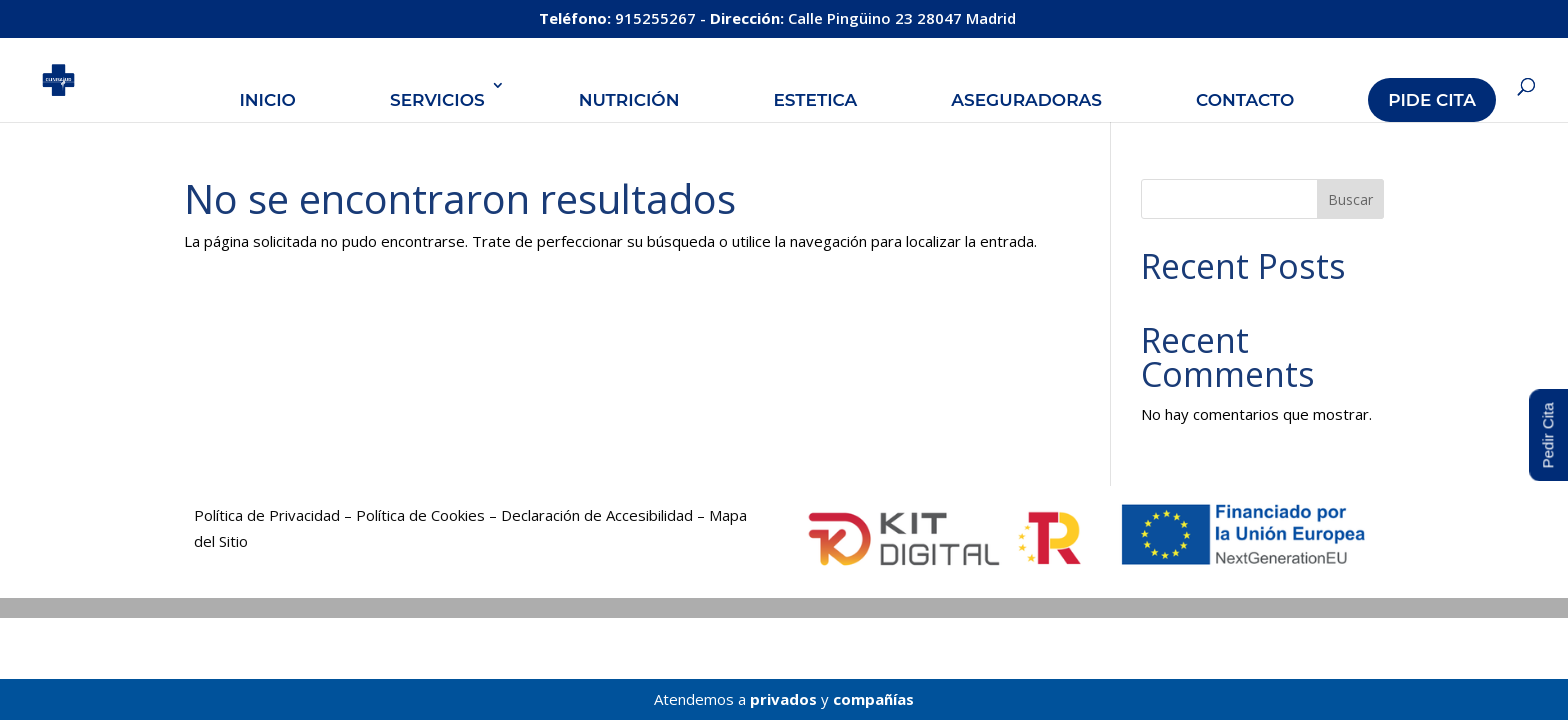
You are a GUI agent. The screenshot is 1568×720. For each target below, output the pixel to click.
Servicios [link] (437, 100)
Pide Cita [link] (1432, 100)
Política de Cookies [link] (420, 515)
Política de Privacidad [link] (267, 515)
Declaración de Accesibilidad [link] (597, 515)
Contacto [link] (1245, 100)
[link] (76, 78)
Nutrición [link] (629, 100)
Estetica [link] (815, 100)
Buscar (1350, 199)
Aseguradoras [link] (1026, 100)
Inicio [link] (267, 100)
